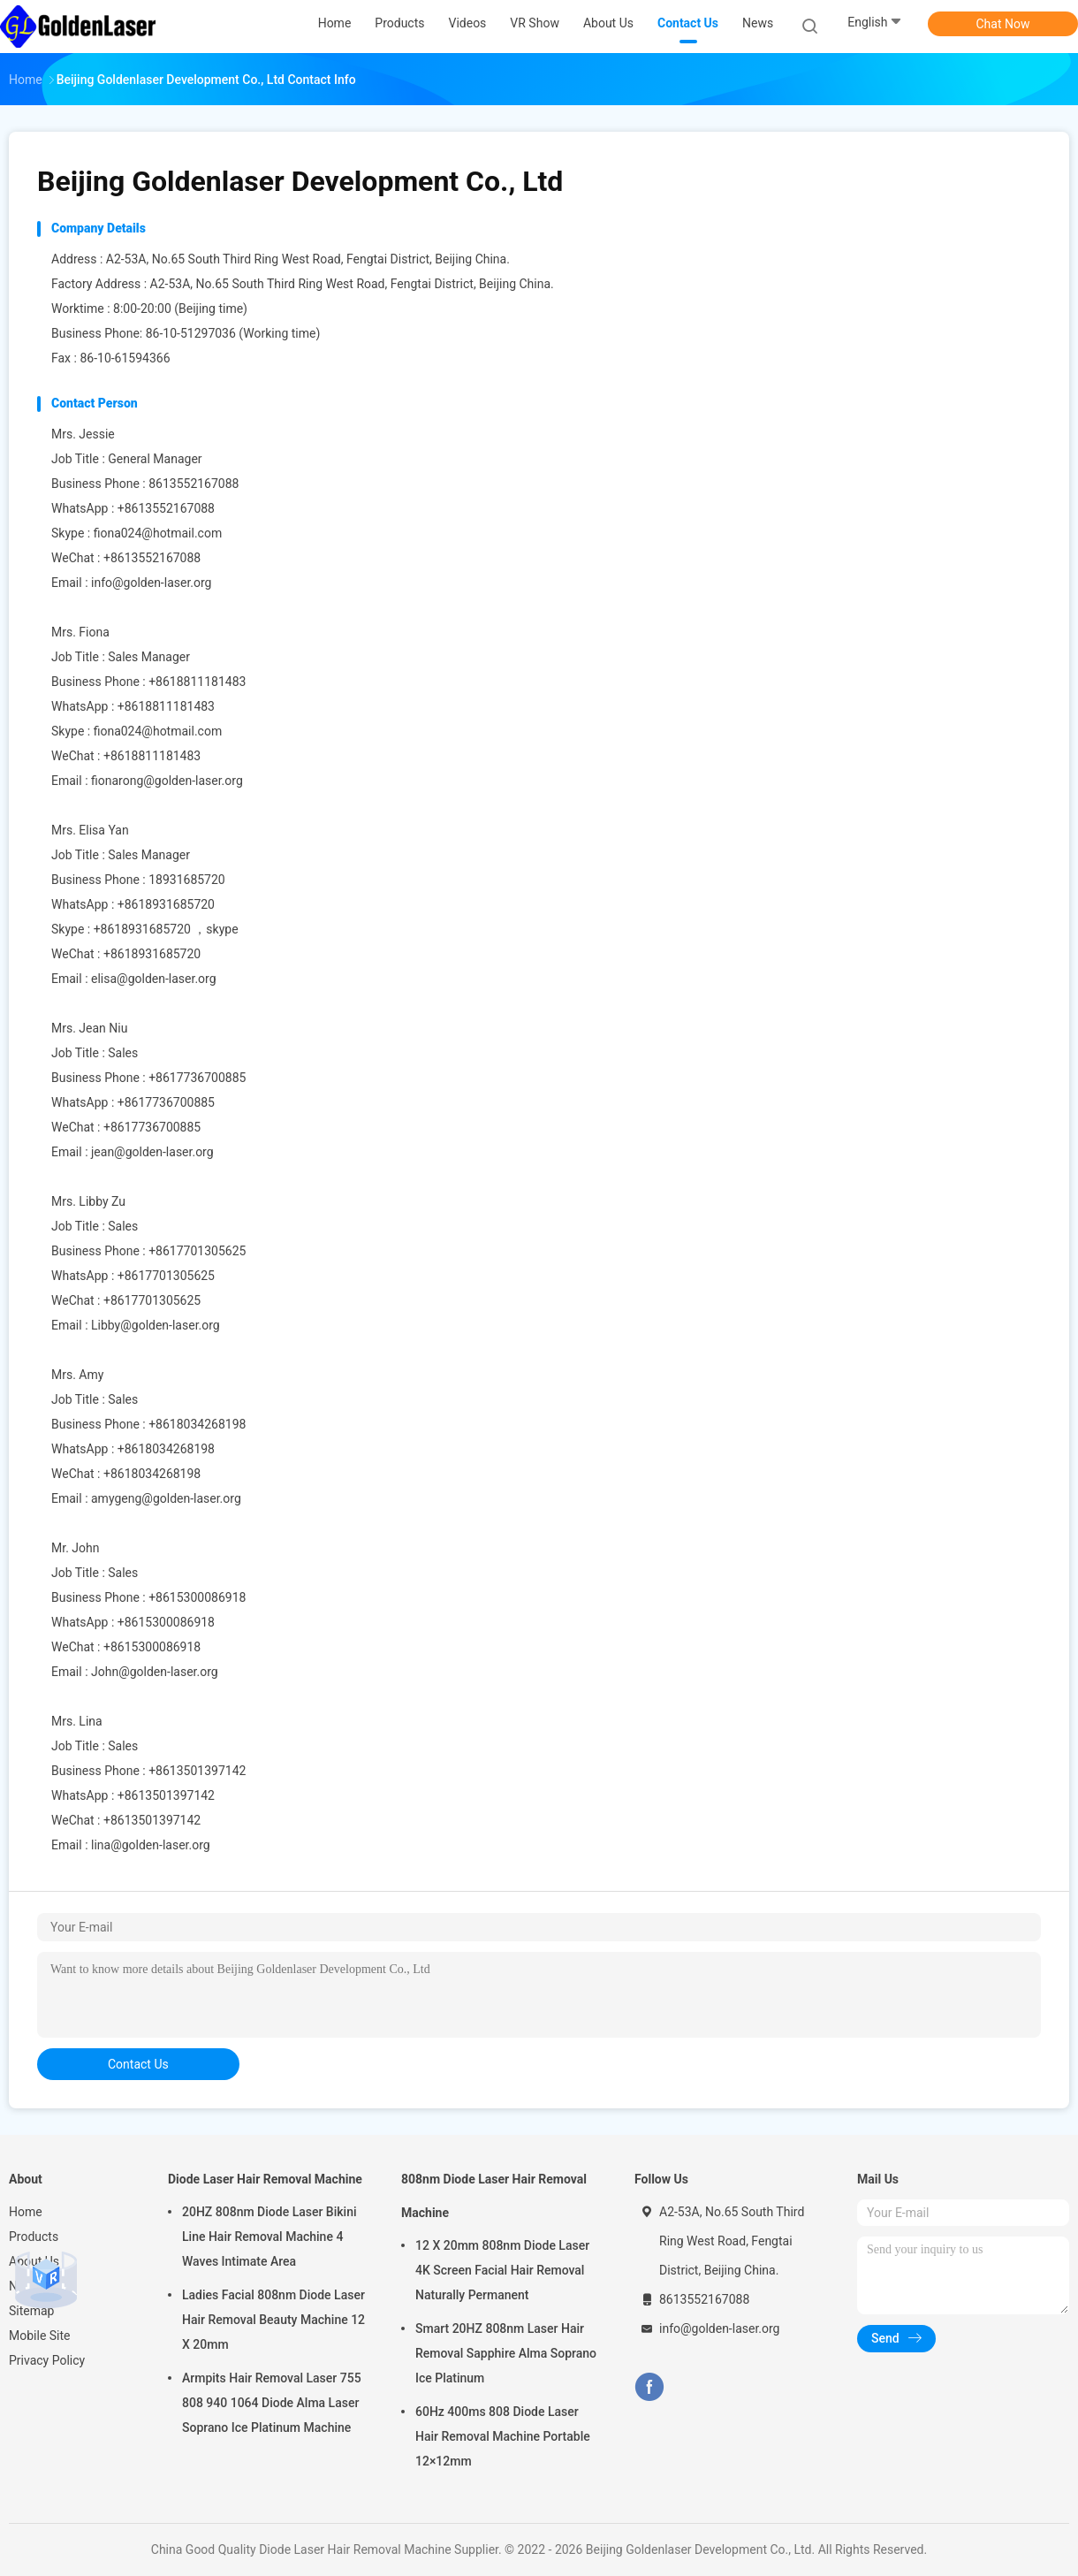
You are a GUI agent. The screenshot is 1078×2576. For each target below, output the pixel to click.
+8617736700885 (166, 1102)
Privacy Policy (47, 2360)
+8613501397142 (166, 1795)
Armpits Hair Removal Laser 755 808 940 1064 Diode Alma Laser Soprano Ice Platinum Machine (271, 2403)
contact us (138, 2064)
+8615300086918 (166, 1622)
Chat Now (1003, 24)
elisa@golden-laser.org (153, 979)
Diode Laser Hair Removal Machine (265, 2179)
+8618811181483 (166, 706)
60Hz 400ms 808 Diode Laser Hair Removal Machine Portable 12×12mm (502, 2436)
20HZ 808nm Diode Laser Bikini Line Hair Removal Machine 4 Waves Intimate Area (269, 2236)
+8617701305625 (166, 1276)
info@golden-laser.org (151, 582)
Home (25, 2212)
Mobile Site (40, 2335)
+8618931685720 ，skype (166, 929)
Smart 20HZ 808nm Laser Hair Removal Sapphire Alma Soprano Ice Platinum (505, 2353)
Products (33, 2236)
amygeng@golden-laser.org (166, 1498)
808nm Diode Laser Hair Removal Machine (494, 2196)
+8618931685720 (166, 904)
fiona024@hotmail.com (158, 533)
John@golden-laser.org (154, 1672)
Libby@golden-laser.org (155, 1325)
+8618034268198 (166, 1449)
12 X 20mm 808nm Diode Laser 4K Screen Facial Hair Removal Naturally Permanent (502, 2270)
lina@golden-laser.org (150, 1845)
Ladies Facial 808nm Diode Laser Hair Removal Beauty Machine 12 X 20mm (273, 2319)
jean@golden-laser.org (152, 1152)
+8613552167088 (166, 508)
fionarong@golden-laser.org (167, 781)
